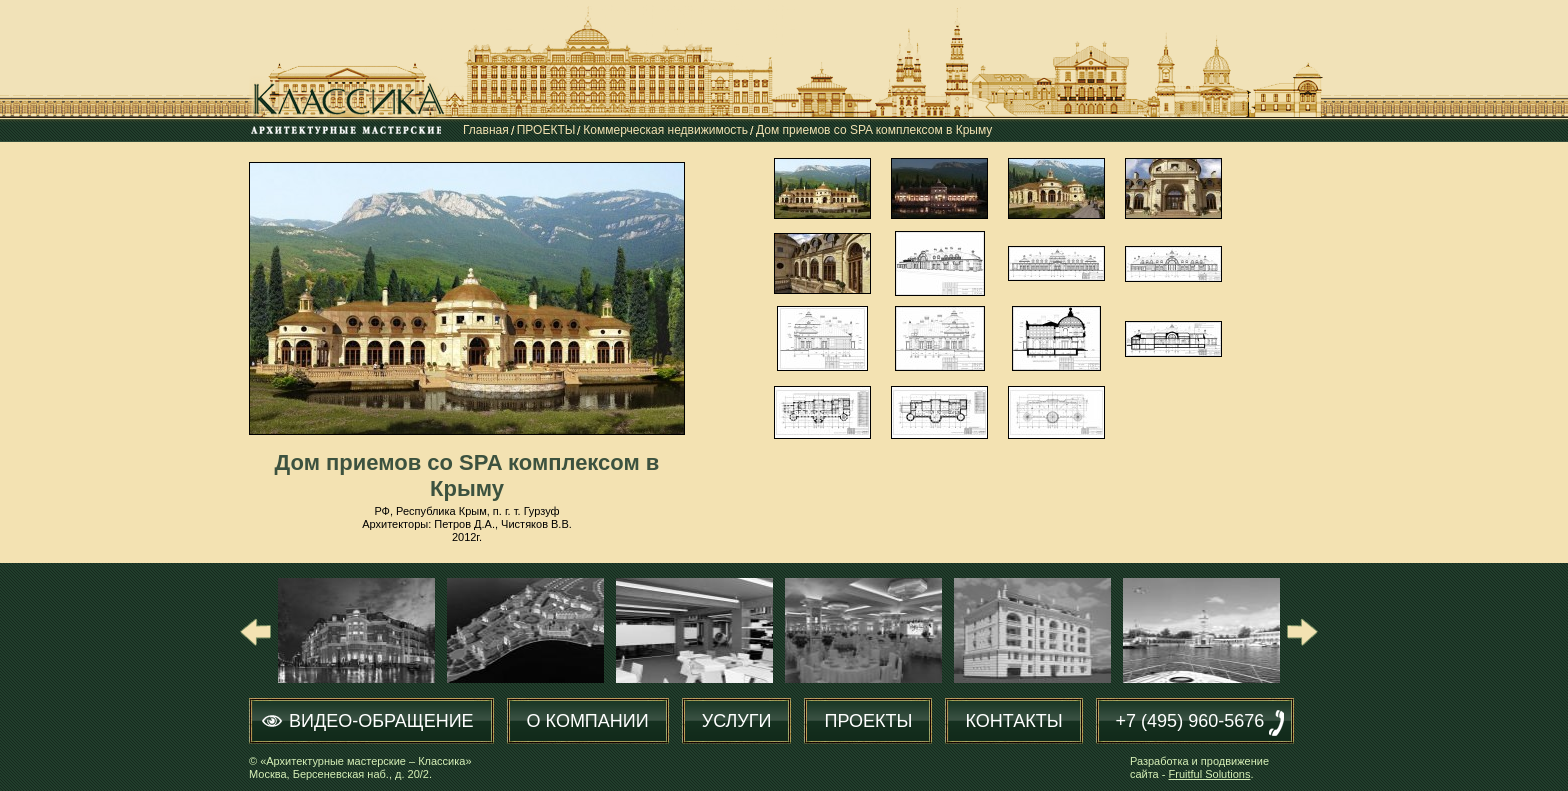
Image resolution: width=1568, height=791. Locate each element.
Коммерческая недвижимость (665, 130)
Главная (486, 130)
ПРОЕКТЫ (546, 130)
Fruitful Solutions (1210, 774)
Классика (351, 96)
